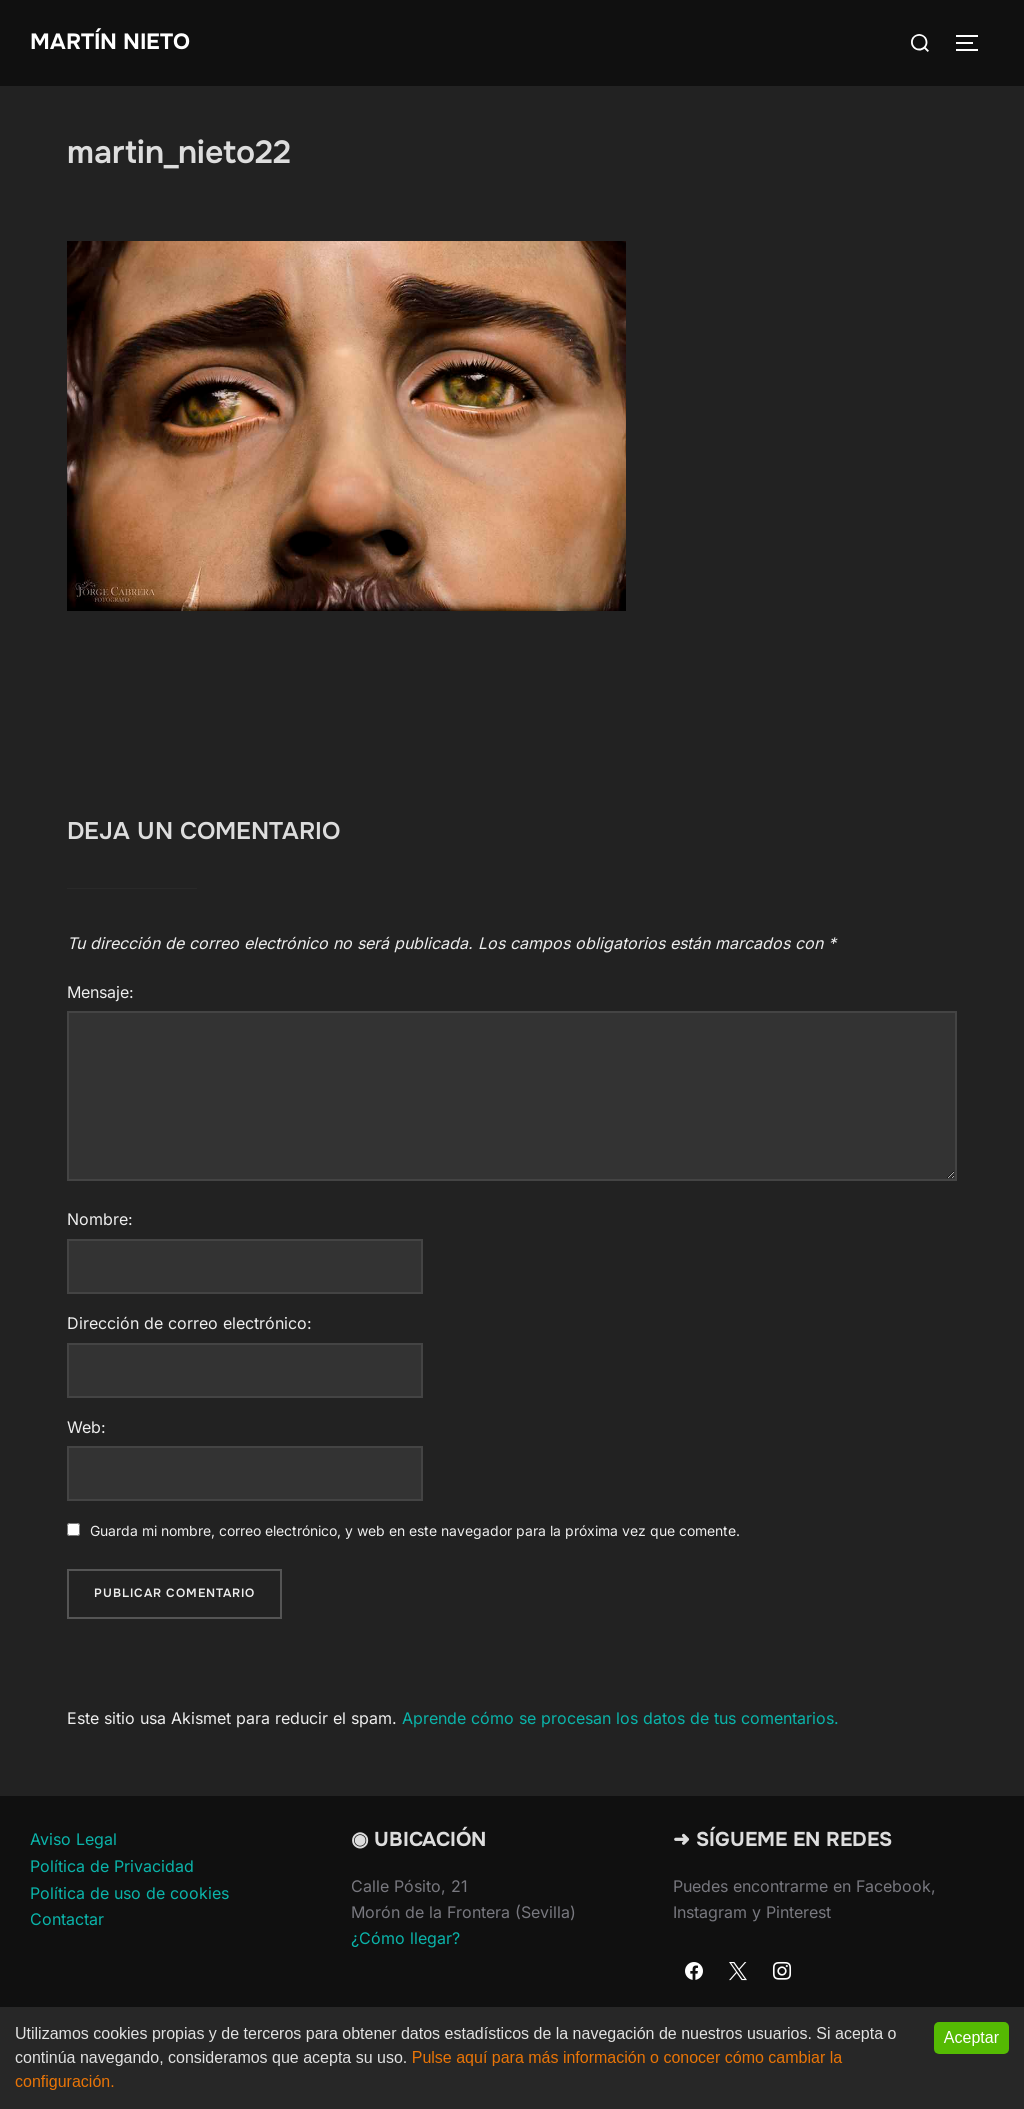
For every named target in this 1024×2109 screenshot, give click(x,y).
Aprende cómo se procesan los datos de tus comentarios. (620, 1718)
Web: (86, 1427)
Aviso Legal (73, 1839)
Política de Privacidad (112, 1866)
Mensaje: (100, 992)
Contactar (67, 1919)
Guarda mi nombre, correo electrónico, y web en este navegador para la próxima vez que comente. (415, 1530)
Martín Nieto (110, 42)
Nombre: (100, 1219)
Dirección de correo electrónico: (189, 1323)
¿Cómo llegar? (405, 1938)
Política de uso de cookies (129, 1893)
